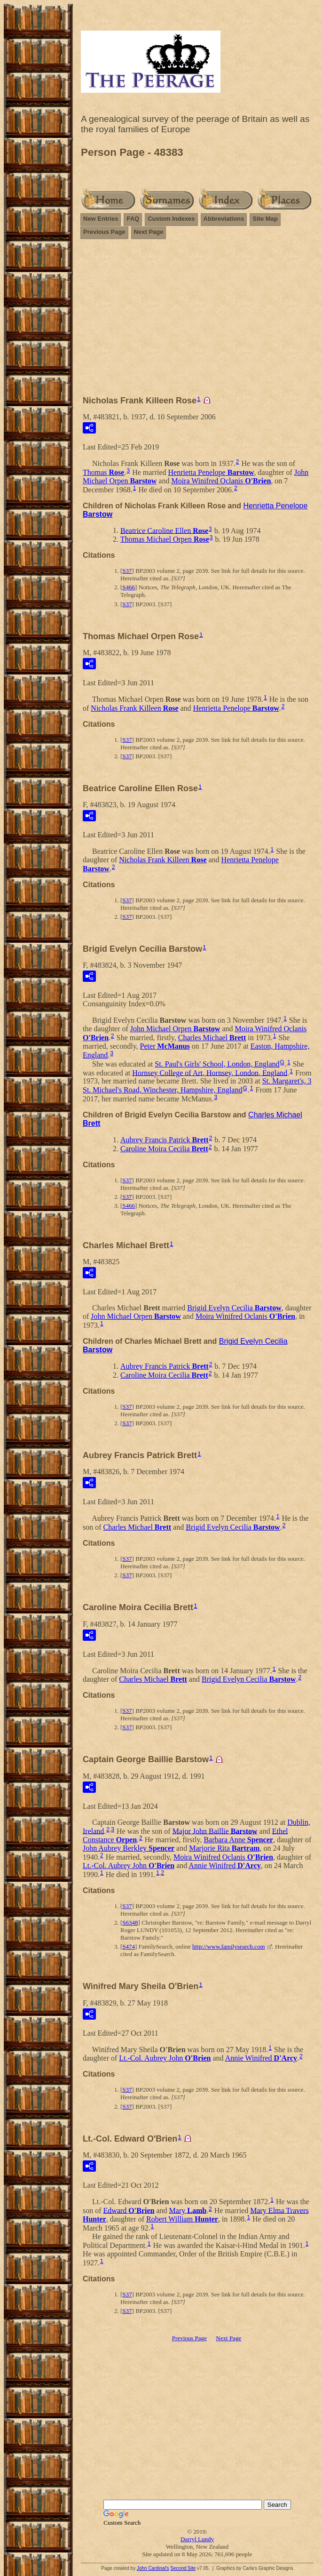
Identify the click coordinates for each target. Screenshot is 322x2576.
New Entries (100, 218)
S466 (128, 587)
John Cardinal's (153, 2568)
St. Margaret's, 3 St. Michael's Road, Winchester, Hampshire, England (197, 1085)
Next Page (149, 231)
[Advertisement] (197, 321)
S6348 (130, 1922)
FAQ (132, 218)
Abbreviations (224, 218)
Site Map (264, 218)
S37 (127, 570)
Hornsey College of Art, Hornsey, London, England (209, 1072)
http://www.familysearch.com (228, 1946)
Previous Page (104, 231)
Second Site (183, 2568)
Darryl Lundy (197, 2539)
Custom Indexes (171, 218)
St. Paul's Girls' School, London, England (217, 1064)
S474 (128, 1946)
